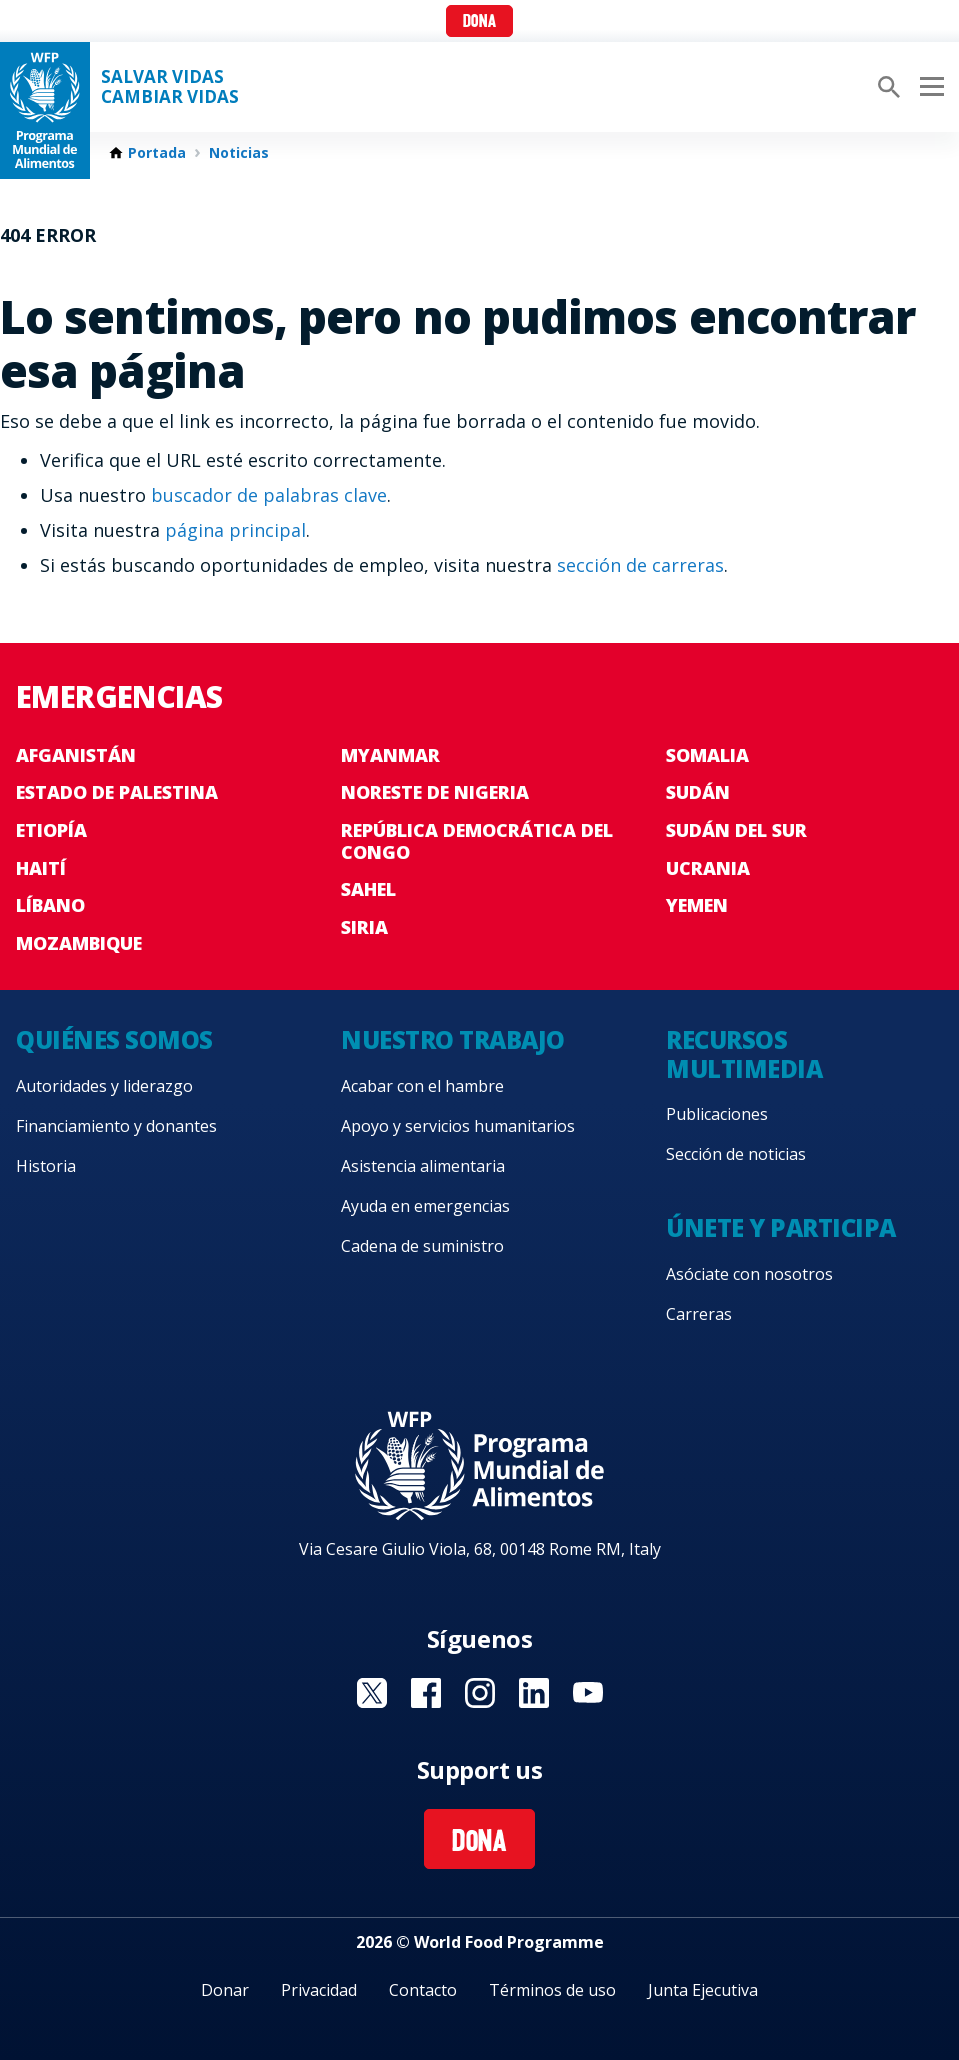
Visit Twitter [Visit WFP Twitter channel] (372, 1693)
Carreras (699, 1314)
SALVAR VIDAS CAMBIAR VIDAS (170, 87)
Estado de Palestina (117, 792)
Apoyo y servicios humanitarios (458, 1126)
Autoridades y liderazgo (104, 1086)
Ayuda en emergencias (425, 1206)
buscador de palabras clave (269, 495)
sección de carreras (640, 565)
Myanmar (390, 755)
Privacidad (319, 1990)
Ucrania (708, 868)
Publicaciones (717, 1114)
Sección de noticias (736, 1154)
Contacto (423, 1990)
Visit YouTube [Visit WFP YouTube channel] (588, 1693)
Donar (225, 1990)
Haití (41, 868)
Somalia (707, 755)
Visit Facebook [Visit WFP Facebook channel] (426, 1693)
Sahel (368, 889)
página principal (235, 530)
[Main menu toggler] (929, 87)
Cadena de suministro (422, 1246)
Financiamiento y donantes (116, 1126)
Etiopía (51, 830)
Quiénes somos (114, 1039)
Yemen (697, 905)
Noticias (239, 153)
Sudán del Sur (736, 830)
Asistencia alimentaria (423, 1166)
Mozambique (79, 943)
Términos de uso (552, 1990)
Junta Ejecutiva (703, 1990)
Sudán (698, 792)
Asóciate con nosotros (749, 1274)
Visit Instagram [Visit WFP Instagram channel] (480, 1693)
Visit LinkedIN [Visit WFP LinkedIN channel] (534, 1693)
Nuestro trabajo (453, 1039)
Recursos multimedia (744, 1054)
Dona (479, 22)
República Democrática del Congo (477, 841)
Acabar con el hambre (422, 1086)
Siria (364, 927)
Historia (46, 1166)
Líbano (50, 905)
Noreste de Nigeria (435, 792)
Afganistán (76, 755)
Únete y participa (781, 1227)
